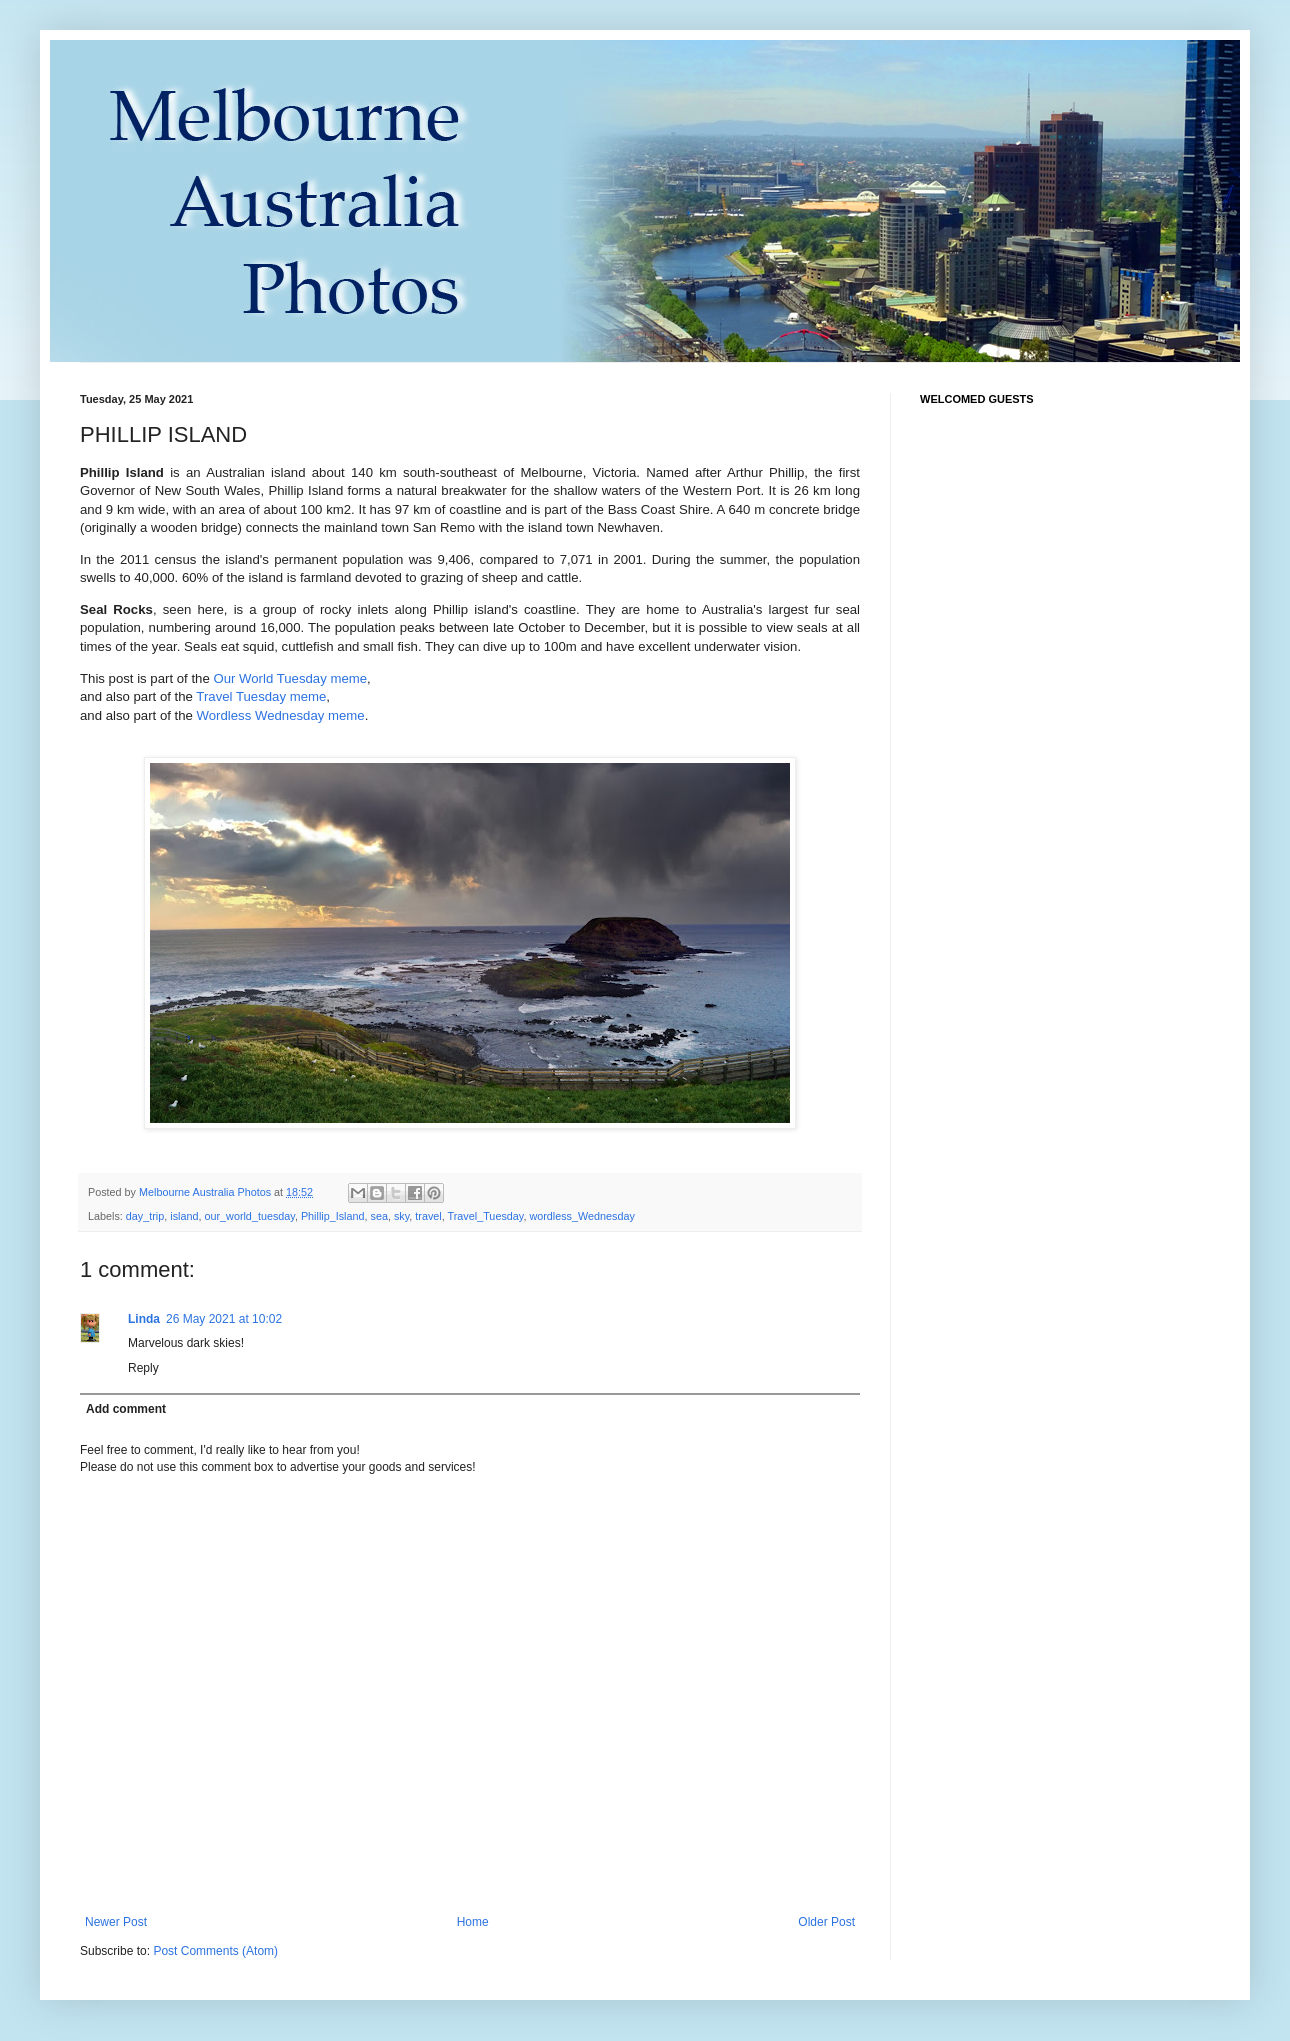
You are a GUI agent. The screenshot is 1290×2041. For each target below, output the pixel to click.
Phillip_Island (333, 1216)
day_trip (145, 1216)
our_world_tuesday (249, 1216)
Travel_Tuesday (486, 1216)
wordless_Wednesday (581, 1216)
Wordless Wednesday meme (281, 715)
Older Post (826, 1922)
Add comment (126, 1409)
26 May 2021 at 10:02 (224, 1319)
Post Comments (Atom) (215, 1951)
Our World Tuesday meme (290, 678)
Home (473, 1922)
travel (428, 1216)
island (184, 1216)
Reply (143, 1368)
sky (401, 1216)
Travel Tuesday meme (261, 696)
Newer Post (116, 1922)
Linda (144, 1319)
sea (379, 1216)
